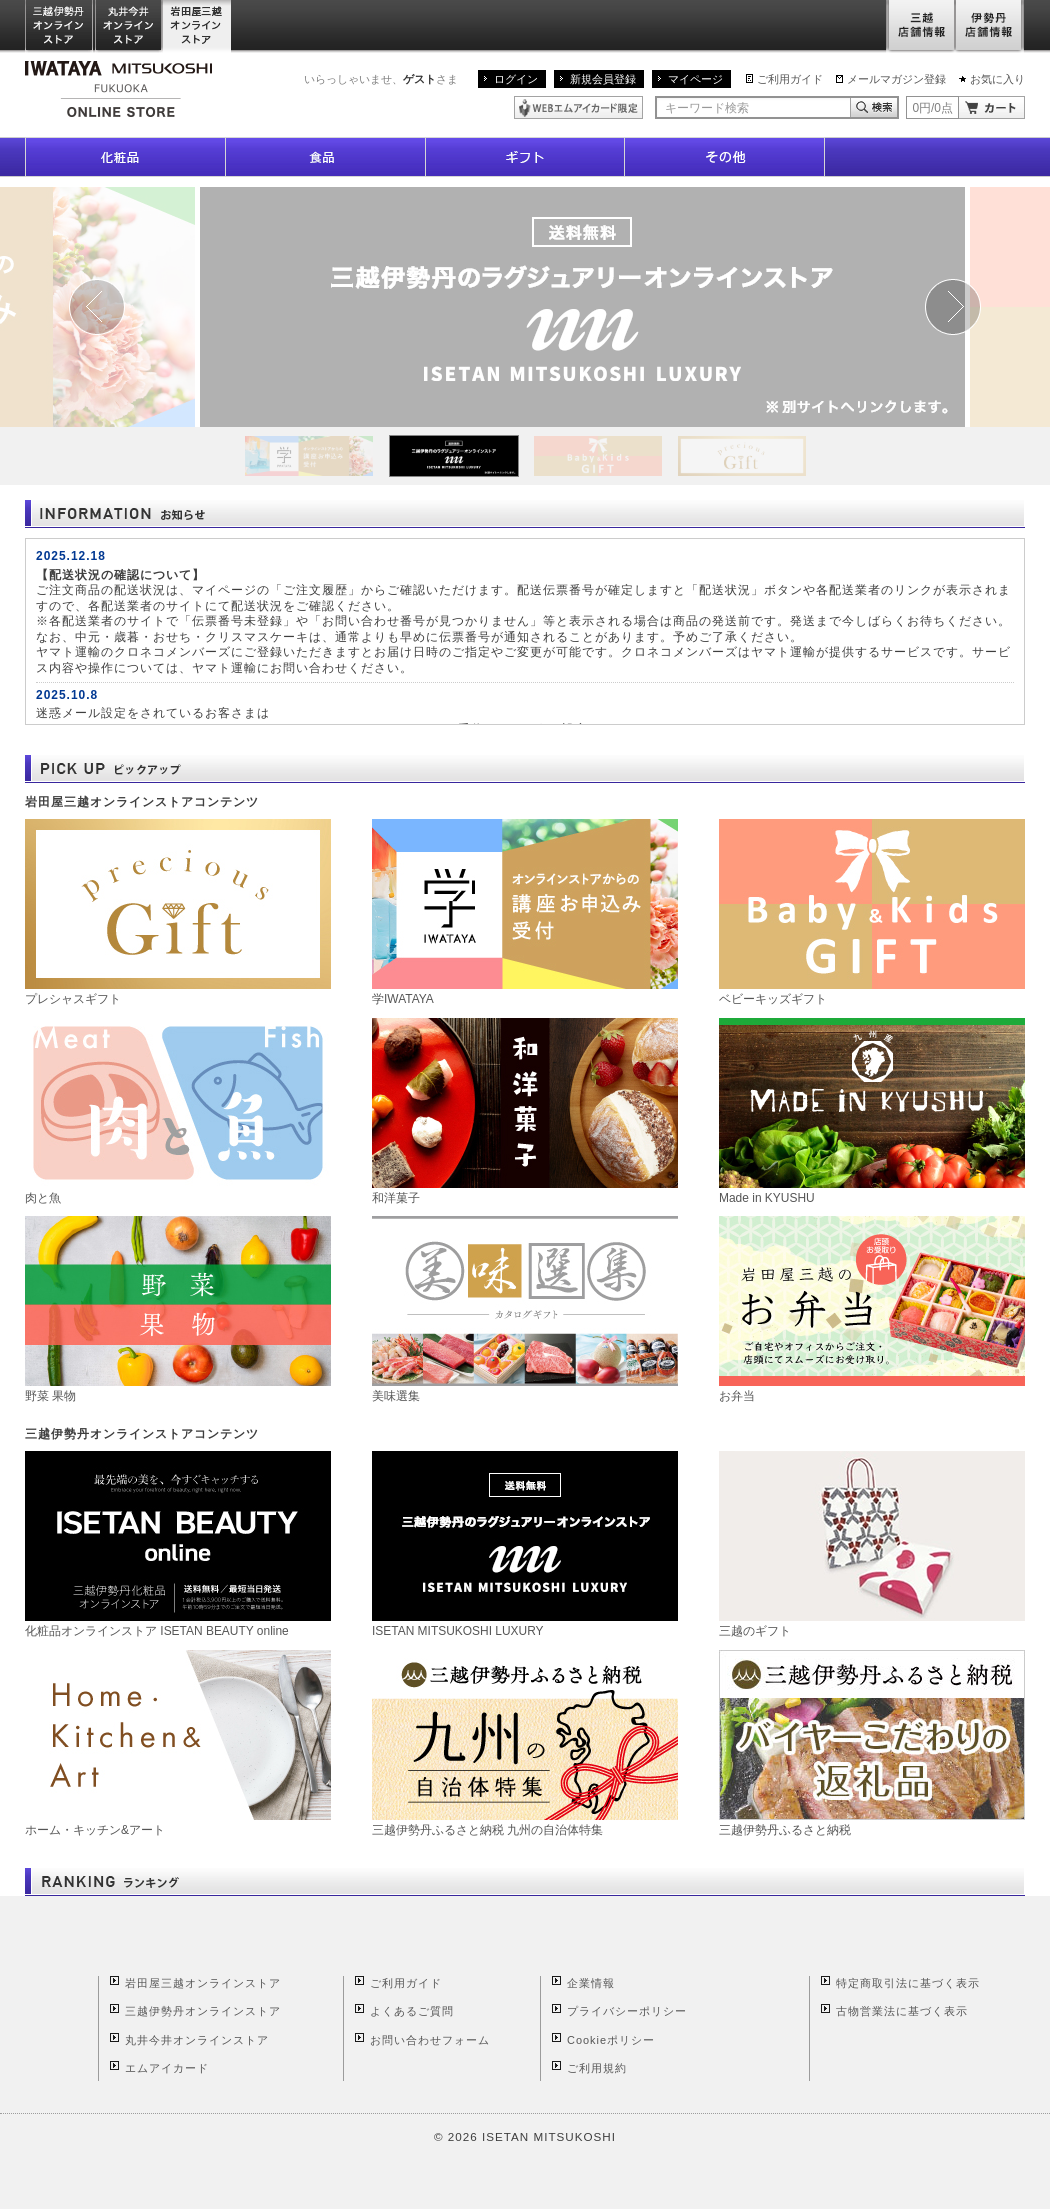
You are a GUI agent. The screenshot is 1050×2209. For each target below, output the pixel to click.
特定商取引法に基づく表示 (908, 1983)
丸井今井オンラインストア (129, 26)
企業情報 (591, 1983)
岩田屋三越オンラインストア (197, 26)
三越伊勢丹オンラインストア (60, 26)
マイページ (695, 79)
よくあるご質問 (412, 2011)
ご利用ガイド (790, 79)
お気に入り (997, 79)
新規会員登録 (603, 79)
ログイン (516, 79)
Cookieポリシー (611, 2040)
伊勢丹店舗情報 (990, 26)
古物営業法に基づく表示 (902, 2011)
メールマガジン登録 (896, 79)
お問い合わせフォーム (430, 2040)
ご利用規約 (597, 2068)
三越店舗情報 (920, 26)
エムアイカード (167, 2068)
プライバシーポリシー (627, 2011)
